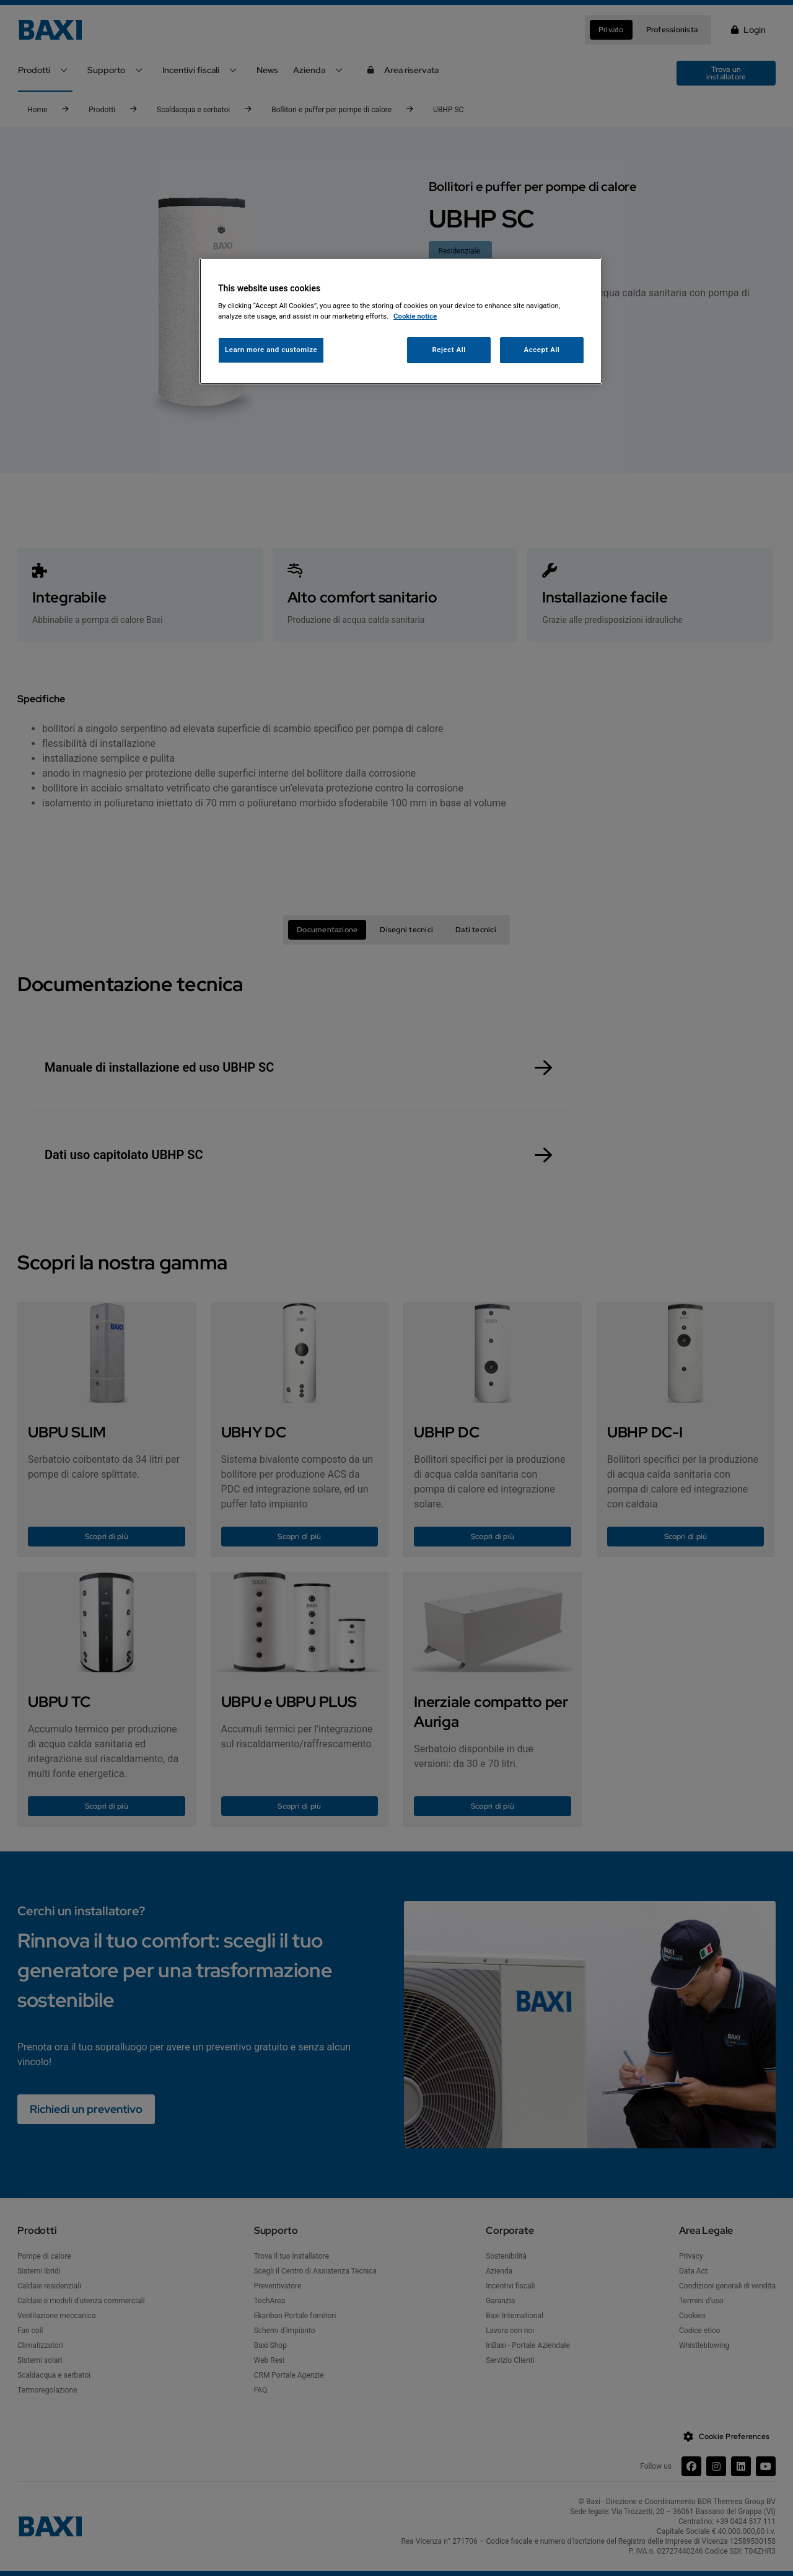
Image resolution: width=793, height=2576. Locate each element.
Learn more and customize (271, 349)
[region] (400, 321)
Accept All (542, 349)
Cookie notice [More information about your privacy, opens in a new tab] (415, 316)
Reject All (449, 349)
